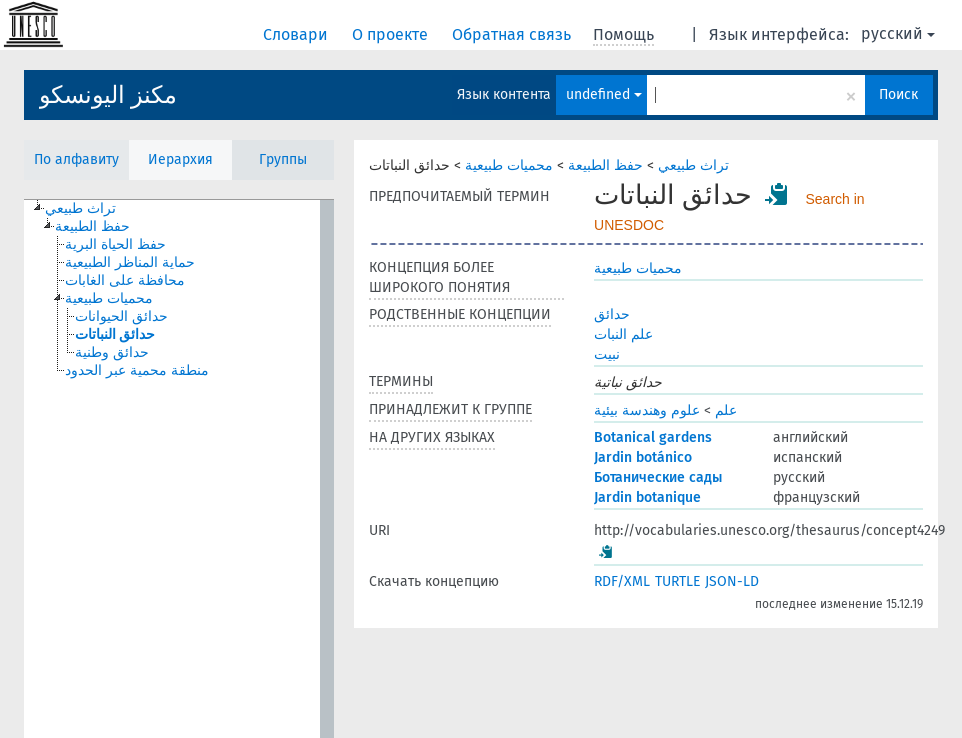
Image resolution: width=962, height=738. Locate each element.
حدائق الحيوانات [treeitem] (121, 316)
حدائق (612, 314)
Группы (283, 159)
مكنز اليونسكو (108, 95)
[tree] (179, 469)
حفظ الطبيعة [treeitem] (92, 226)
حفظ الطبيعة (605, 165)
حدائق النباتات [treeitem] (115, 334)
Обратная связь (513, 34)
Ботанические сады (658, 477)
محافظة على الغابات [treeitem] (125, 280)
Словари (297, 34)
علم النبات (623, 334)
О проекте (392, 34)
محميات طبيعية (509, 165)
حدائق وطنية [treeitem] (112, 352)
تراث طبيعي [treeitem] (80, 208)
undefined (604, 94)
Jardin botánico (643, 457)
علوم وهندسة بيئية (647, 410)
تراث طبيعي (693, 165)
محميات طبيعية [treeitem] (109, 298)
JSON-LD (732, 581)
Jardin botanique (647, 497)
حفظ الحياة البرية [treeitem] (115, 244)
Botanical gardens (653, 437)
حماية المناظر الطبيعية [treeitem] (130, 262)
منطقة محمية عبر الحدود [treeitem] (137, 370)
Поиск (898, 94)
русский (898, 33)
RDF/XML (622, 581)
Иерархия (180, 159)
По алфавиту (76, 159)
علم (726, 410)
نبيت (607, 354)
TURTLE (677, 581)
